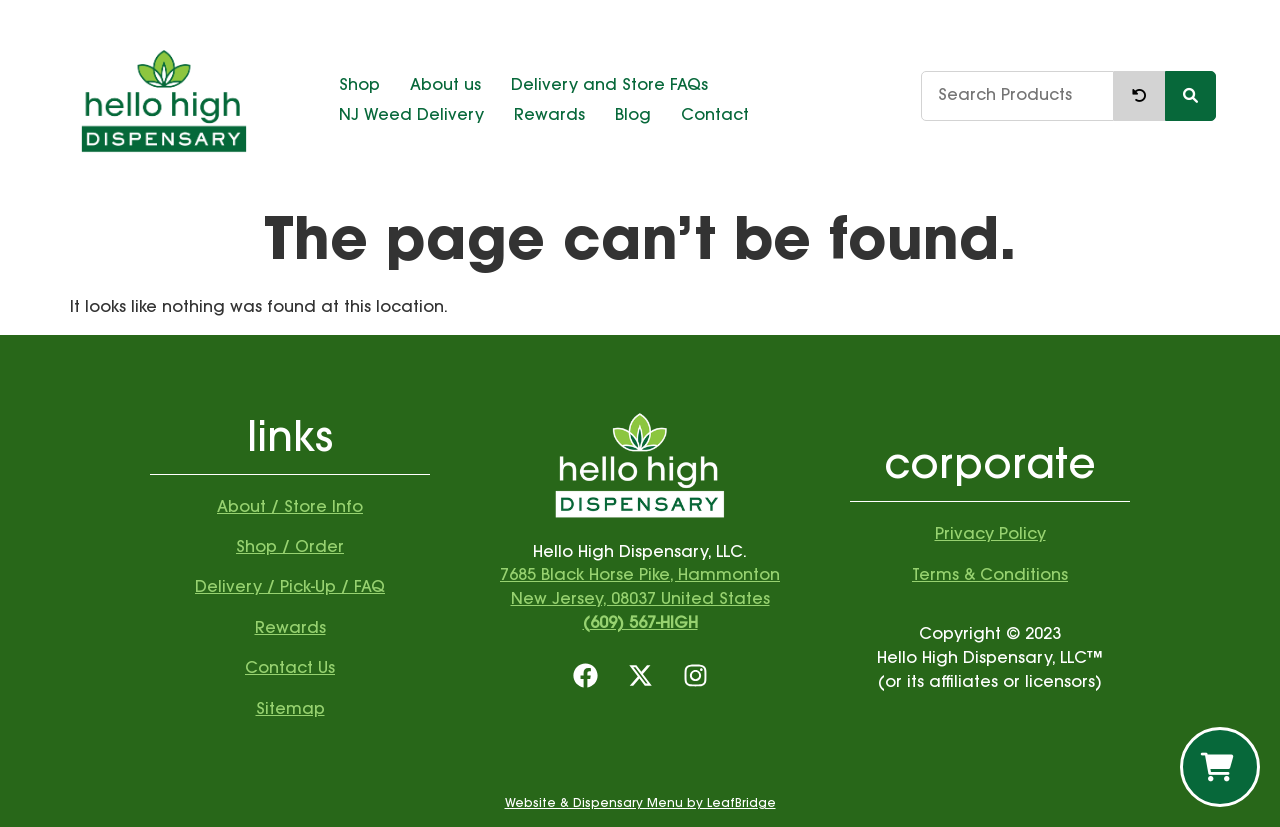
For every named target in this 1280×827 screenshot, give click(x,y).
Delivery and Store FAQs (609, 86)
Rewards (549, 116)
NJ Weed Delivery (411, 116)
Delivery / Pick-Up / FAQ (290, 588)
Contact (715, 116)
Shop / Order (290, 548)
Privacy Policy (990, 535)
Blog (633, 116)
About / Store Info (290, 508)
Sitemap (290, 710)
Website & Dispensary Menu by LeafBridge (640, 804)
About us (445, 86)
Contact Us (290, 669)
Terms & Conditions (990, 576)
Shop (359, 86)
